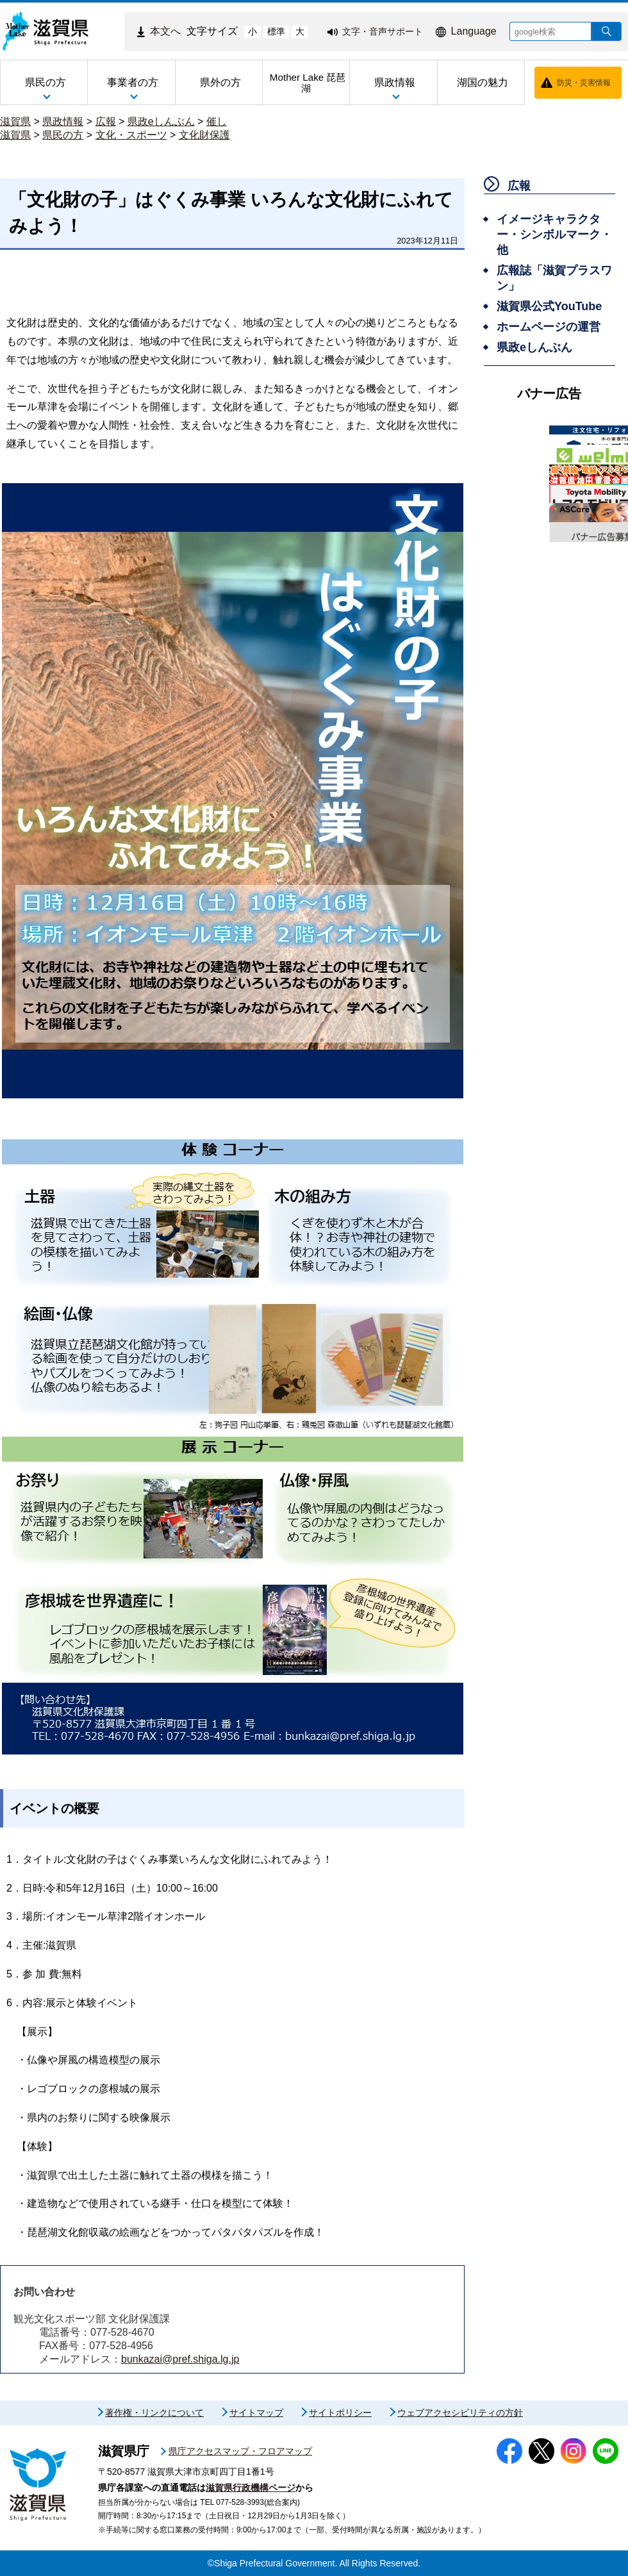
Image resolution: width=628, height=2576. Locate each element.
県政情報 (62, 121)
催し (216, 121)
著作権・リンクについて (154, 2412)
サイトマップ (256, 2412)
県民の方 (62, 134)
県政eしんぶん (161, 121)
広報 (105, 121)
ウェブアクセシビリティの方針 (460, 2412)
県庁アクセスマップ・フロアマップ (240, 2451)
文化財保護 (204, 134)
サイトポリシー (340, 2412)
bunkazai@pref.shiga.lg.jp (180, 2359)
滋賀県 (15, 121)
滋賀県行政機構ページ (250, 2487)
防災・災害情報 (584, 82)
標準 (276, 31)
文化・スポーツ (131, 134)
